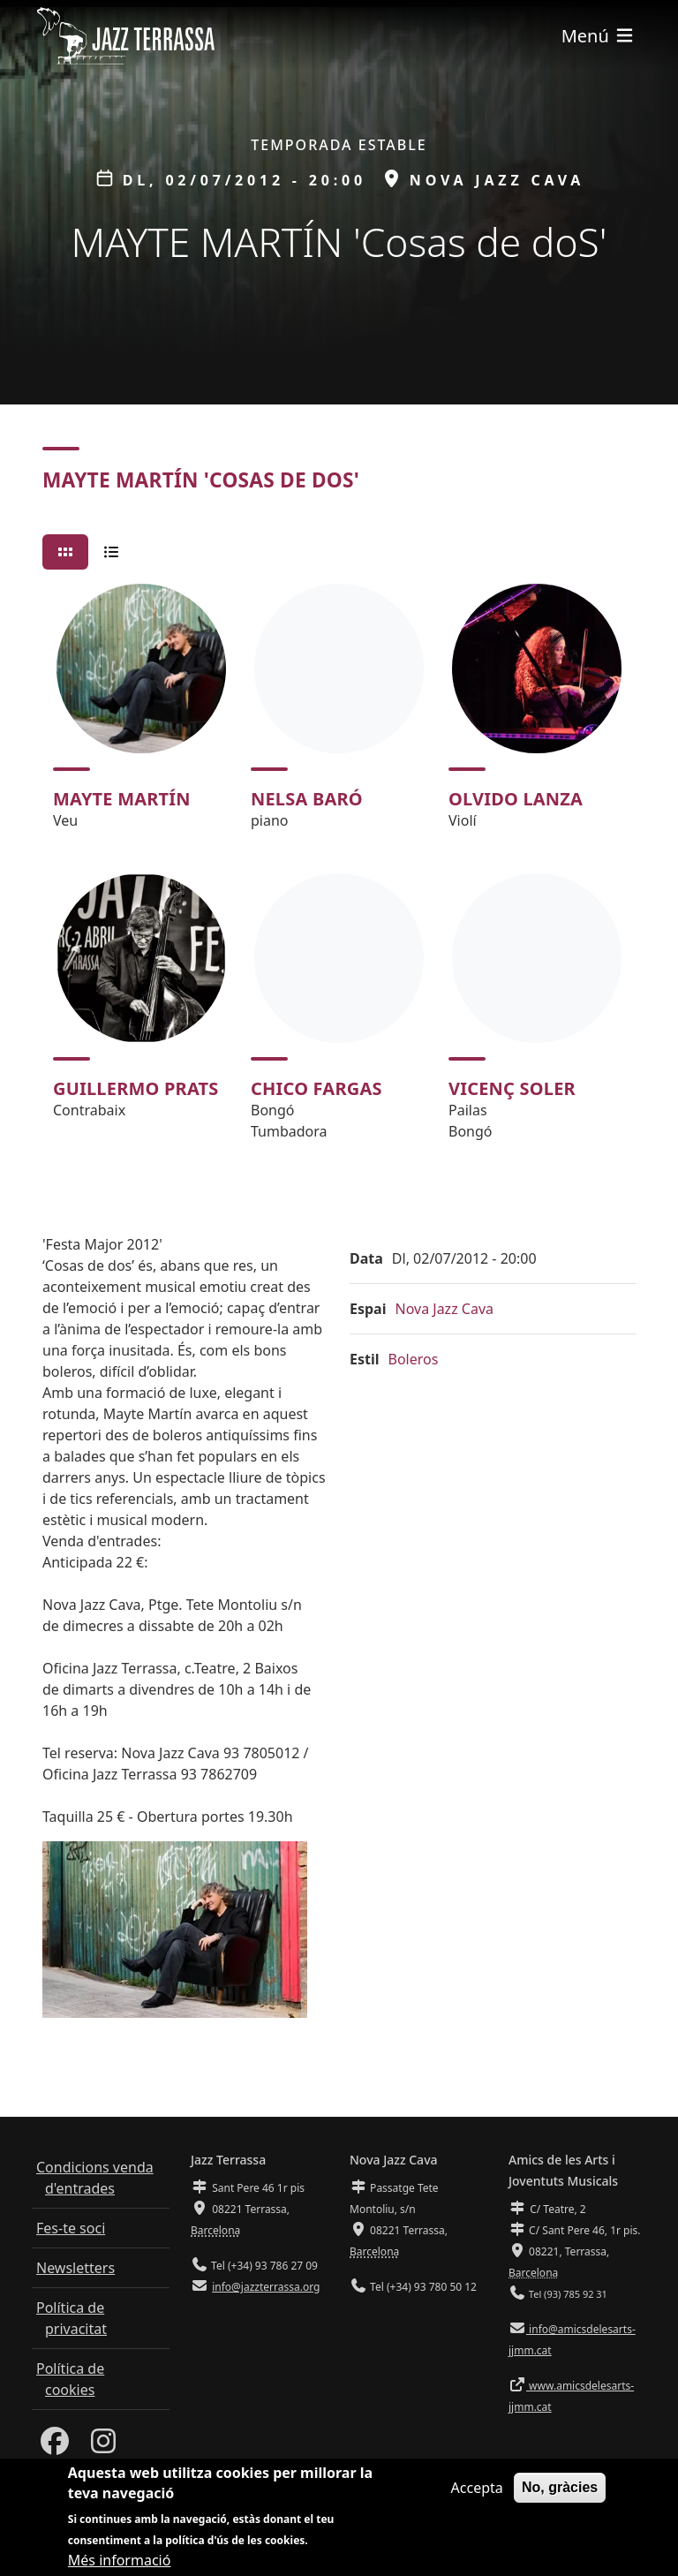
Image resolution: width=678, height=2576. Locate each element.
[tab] (65, 552)
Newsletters (75, 2268)
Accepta (477, 2490)
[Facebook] (54, 2446)
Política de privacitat (71, 2318)
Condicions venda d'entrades (95, 2177)
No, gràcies (560, 2489)
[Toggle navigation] (598, 36)
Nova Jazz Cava (444, 1308)
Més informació (119, 2562)
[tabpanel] (339, 870)
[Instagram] (103, 2446)
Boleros (413, 1359)
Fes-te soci (70, 2228)
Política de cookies (70, 2379)
